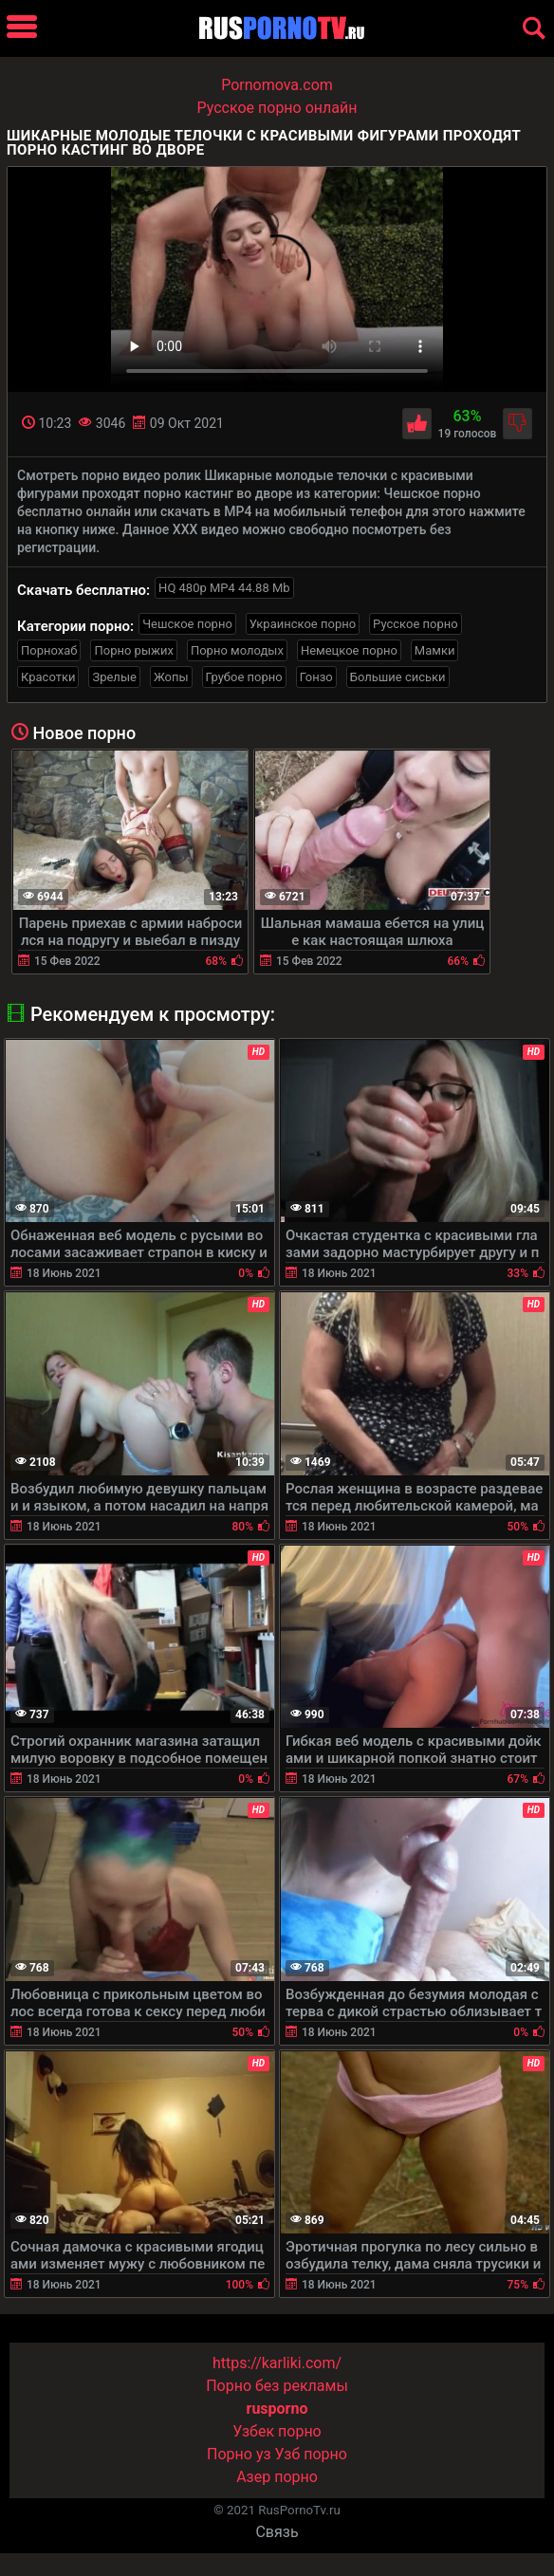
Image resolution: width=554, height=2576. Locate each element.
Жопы (171, 677)
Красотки (48, 677)
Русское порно (415, 624)
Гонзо (316, 677)
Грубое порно (244, 677)
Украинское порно (302, 624)
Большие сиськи (398, 677)
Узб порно (311, 2454)
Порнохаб (49, 650)
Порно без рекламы (277, 2386)
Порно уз (239, 2454)
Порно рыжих (133, 650)
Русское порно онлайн (277, 108)
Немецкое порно (349, 650)
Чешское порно (187, 624)
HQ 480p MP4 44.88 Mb (224, 588)
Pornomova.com (277, 85)
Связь (276, 2532)
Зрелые (114, 677)
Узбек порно (277, 2431)
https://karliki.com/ (277, 2363)
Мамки (435, 650)
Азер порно (277, 2477)
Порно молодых (237, 650)
